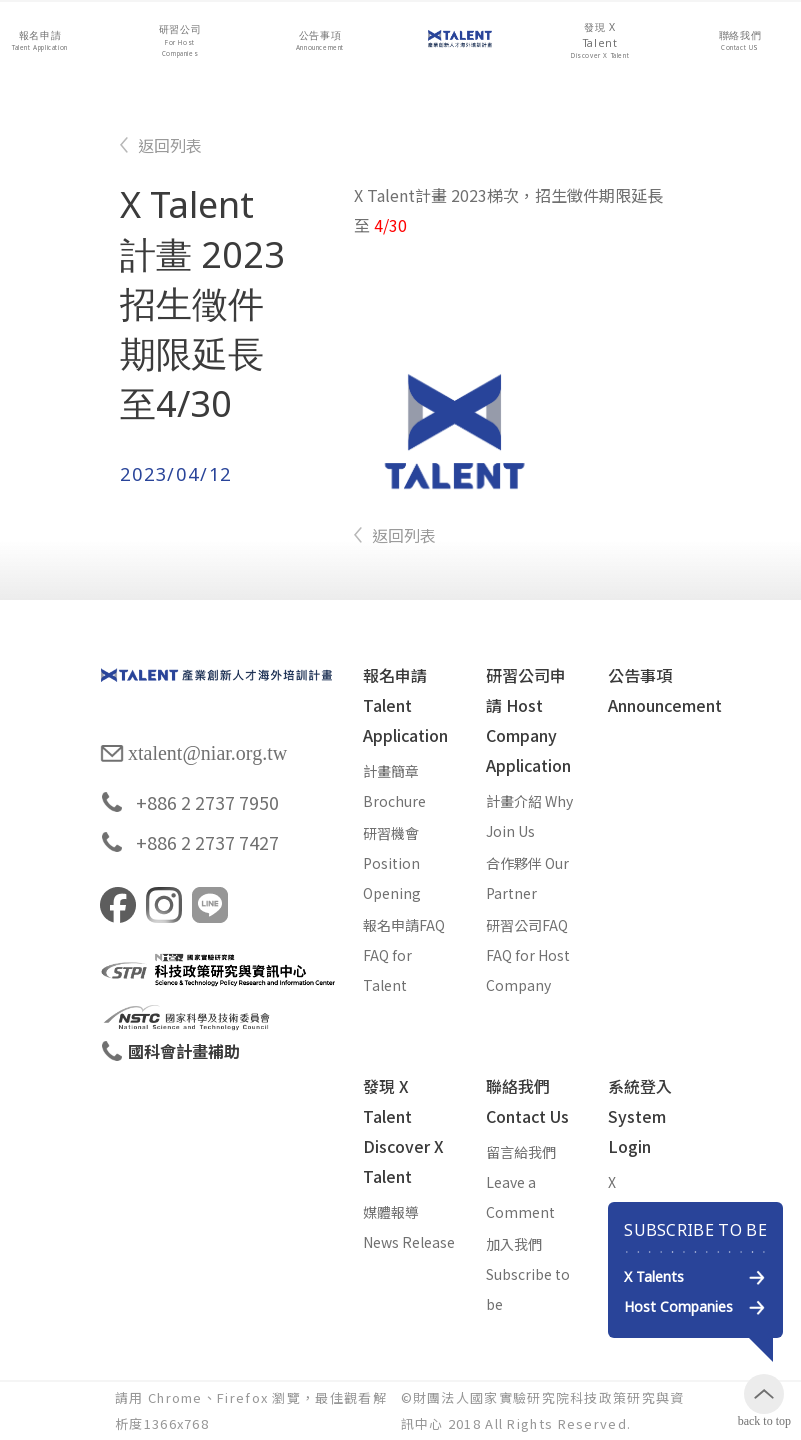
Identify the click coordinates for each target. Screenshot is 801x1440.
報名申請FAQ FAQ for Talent (404, 955)
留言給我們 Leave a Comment (521, 1182)
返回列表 (170, 145)
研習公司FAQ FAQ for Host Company (528, 955)
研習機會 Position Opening (392, 863)
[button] (40, 41)
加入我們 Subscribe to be (528, 1274)
